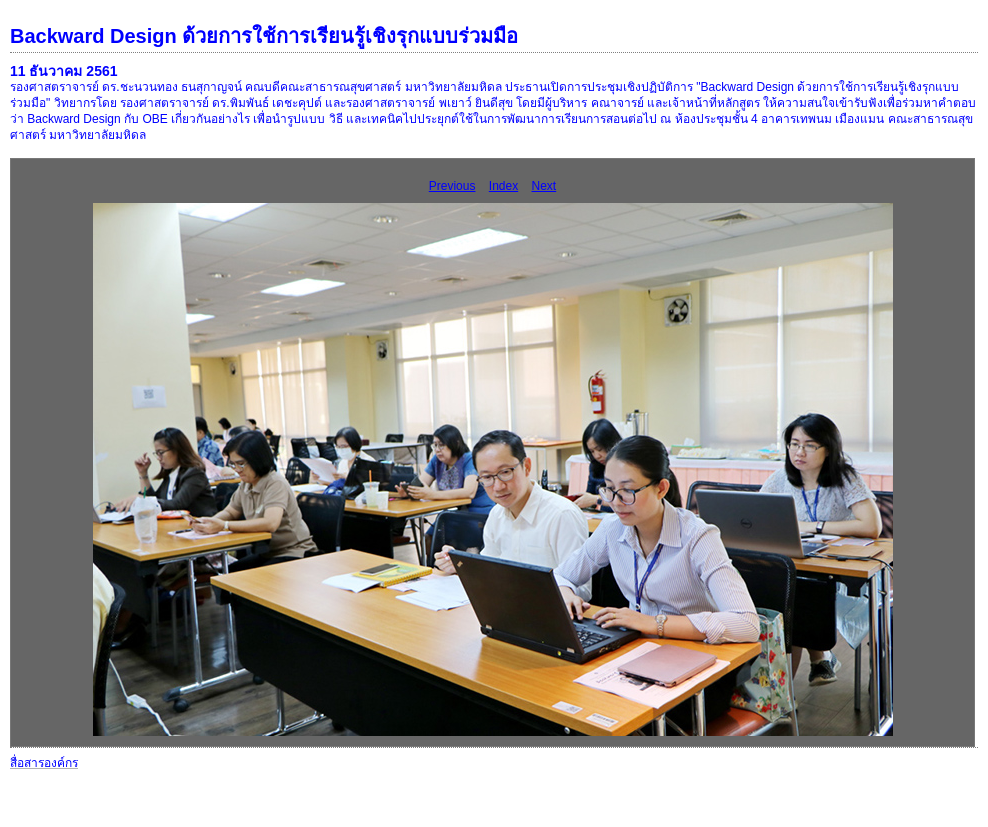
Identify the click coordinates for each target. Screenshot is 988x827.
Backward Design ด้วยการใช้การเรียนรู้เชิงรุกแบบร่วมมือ (264, 36)
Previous (452, 186)
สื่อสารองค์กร (44, 763)
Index (503, 186)
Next (544, 186)
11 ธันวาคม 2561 (64, 71)
